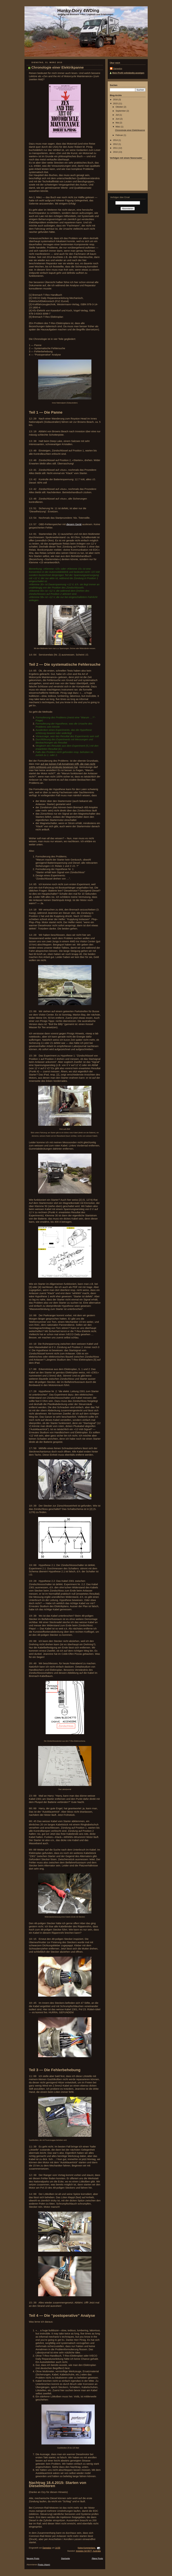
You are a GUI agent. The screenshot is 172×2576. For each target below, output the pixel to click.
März (118, 127)
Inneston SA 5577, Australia (88, 2551)
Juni (118, 119)
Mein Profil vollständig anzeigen (128, 73)
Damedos (117, 68)
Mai (118, 123)
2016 (115, 99)
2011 (115, 148)
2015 (115, 103)
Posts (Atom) (44, 2565)
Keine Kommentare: (87, 2548)
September (121, 111)
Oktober (120, 107)
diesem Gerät (74, 524)
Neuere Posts (33, 2558)
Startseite (65, 2558)
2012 (115, 144)
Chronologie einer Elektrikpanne (57, 67)
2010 (115, 152)
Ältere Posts (97, 2558)
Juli (117, 115)
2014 (115, 140)
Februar (120, 135)
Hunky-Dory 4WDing (78, 10)
